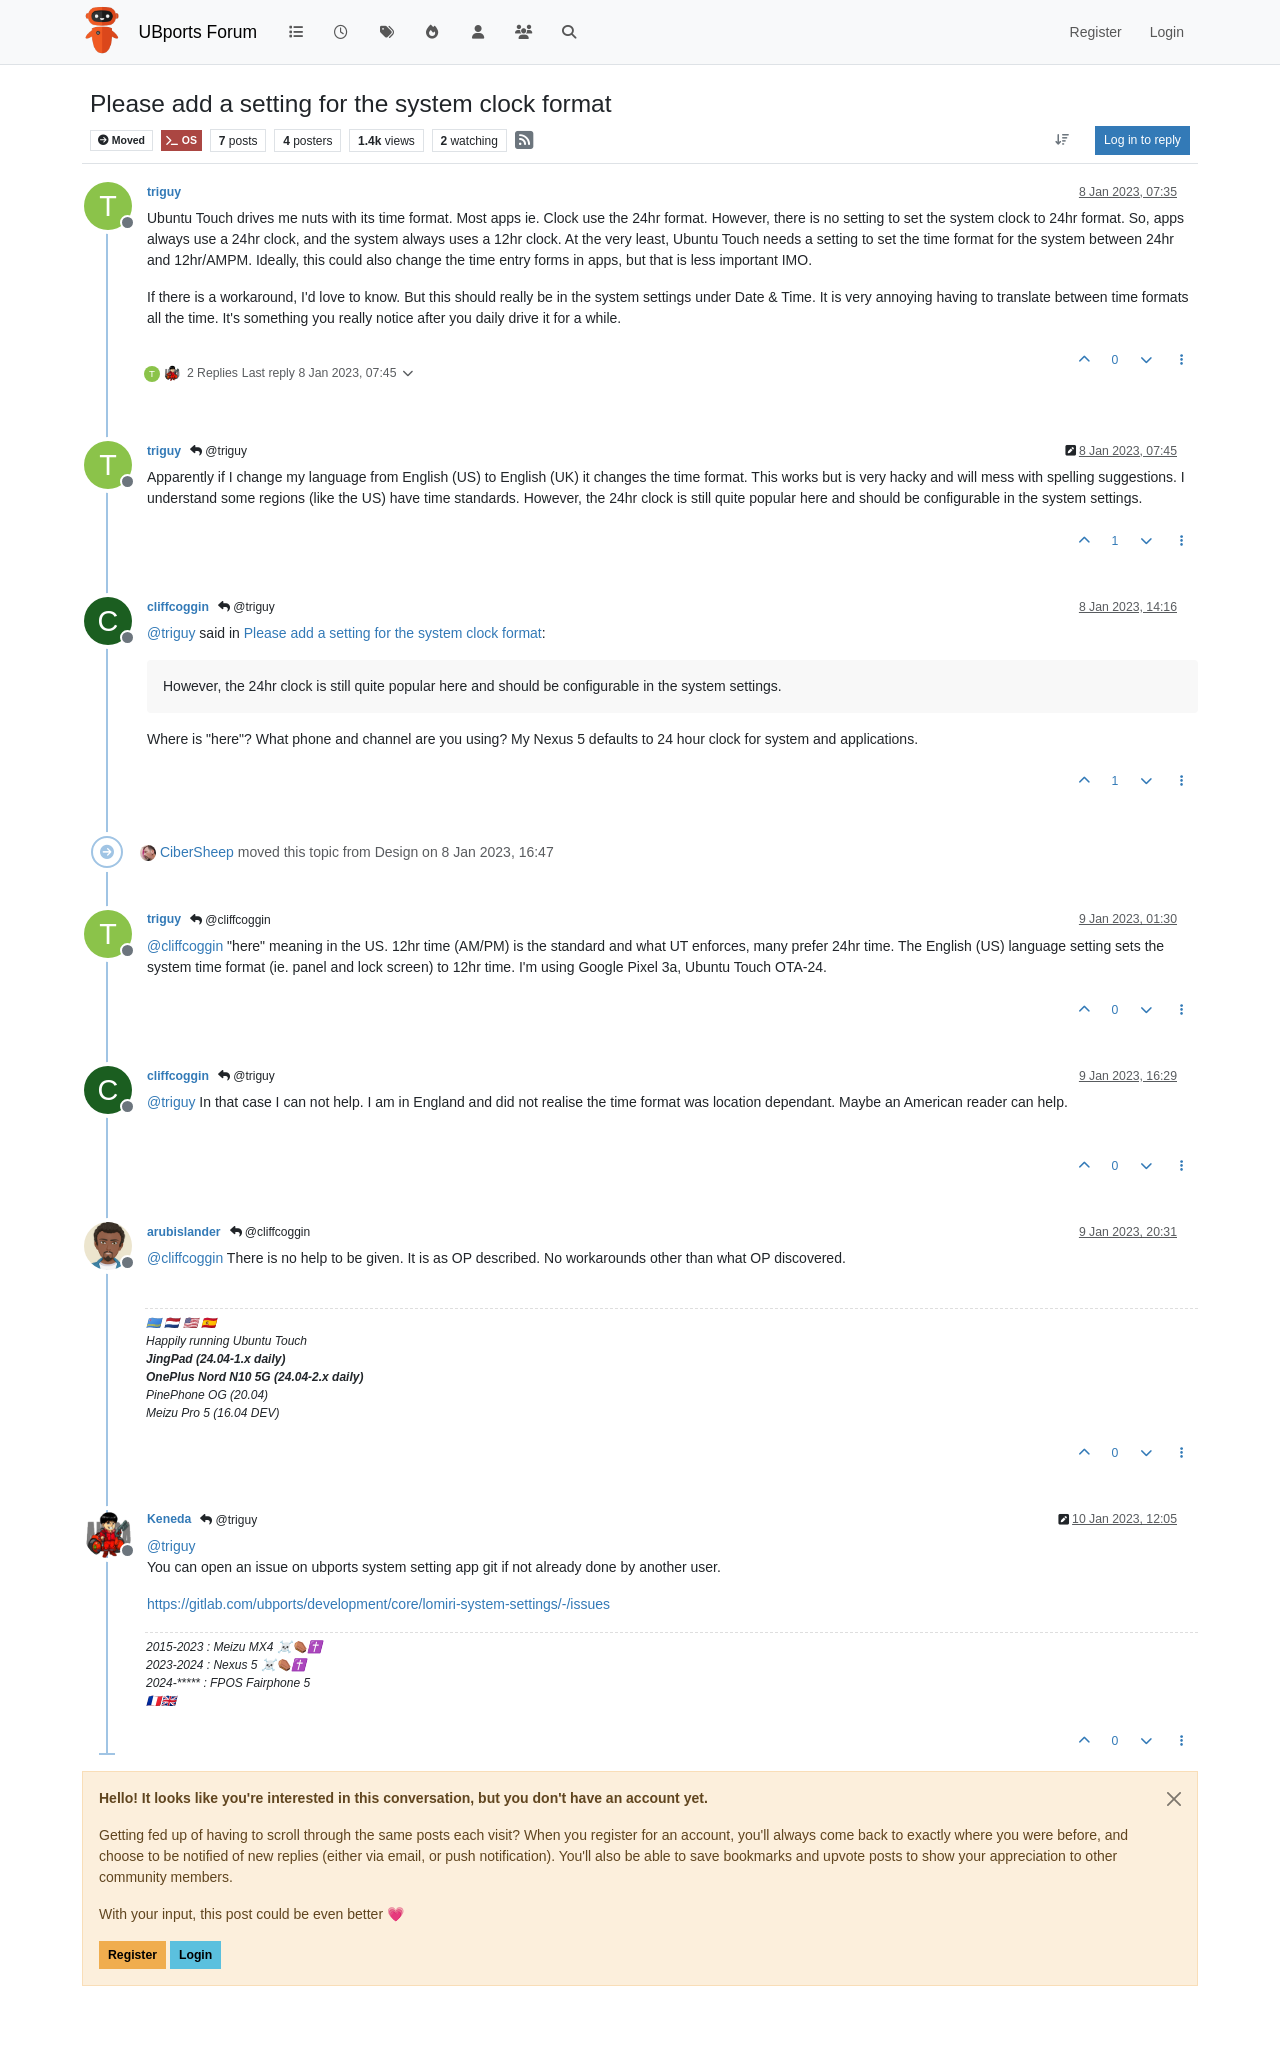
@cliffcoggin (230, 920)
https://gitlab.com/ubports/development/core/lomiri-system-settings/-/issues (378, 1604)
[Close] (1174, 1799)
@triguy (218, 451)
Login (195, 1955)
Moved (121, 140)
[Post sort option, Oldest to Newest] (1062, 140)
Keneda (169, 1519)
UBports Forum (198, 32)
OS (181, 140)
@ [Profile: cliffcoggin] (185, 946)
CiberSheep (197, 852)
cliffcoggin (178, 607)
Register (132, 1955)
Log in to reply (1142, 140)
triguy (164, 192)
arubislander (184, 1232)
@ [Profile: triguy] (171, 633)
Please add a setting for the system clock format (393, 633)
